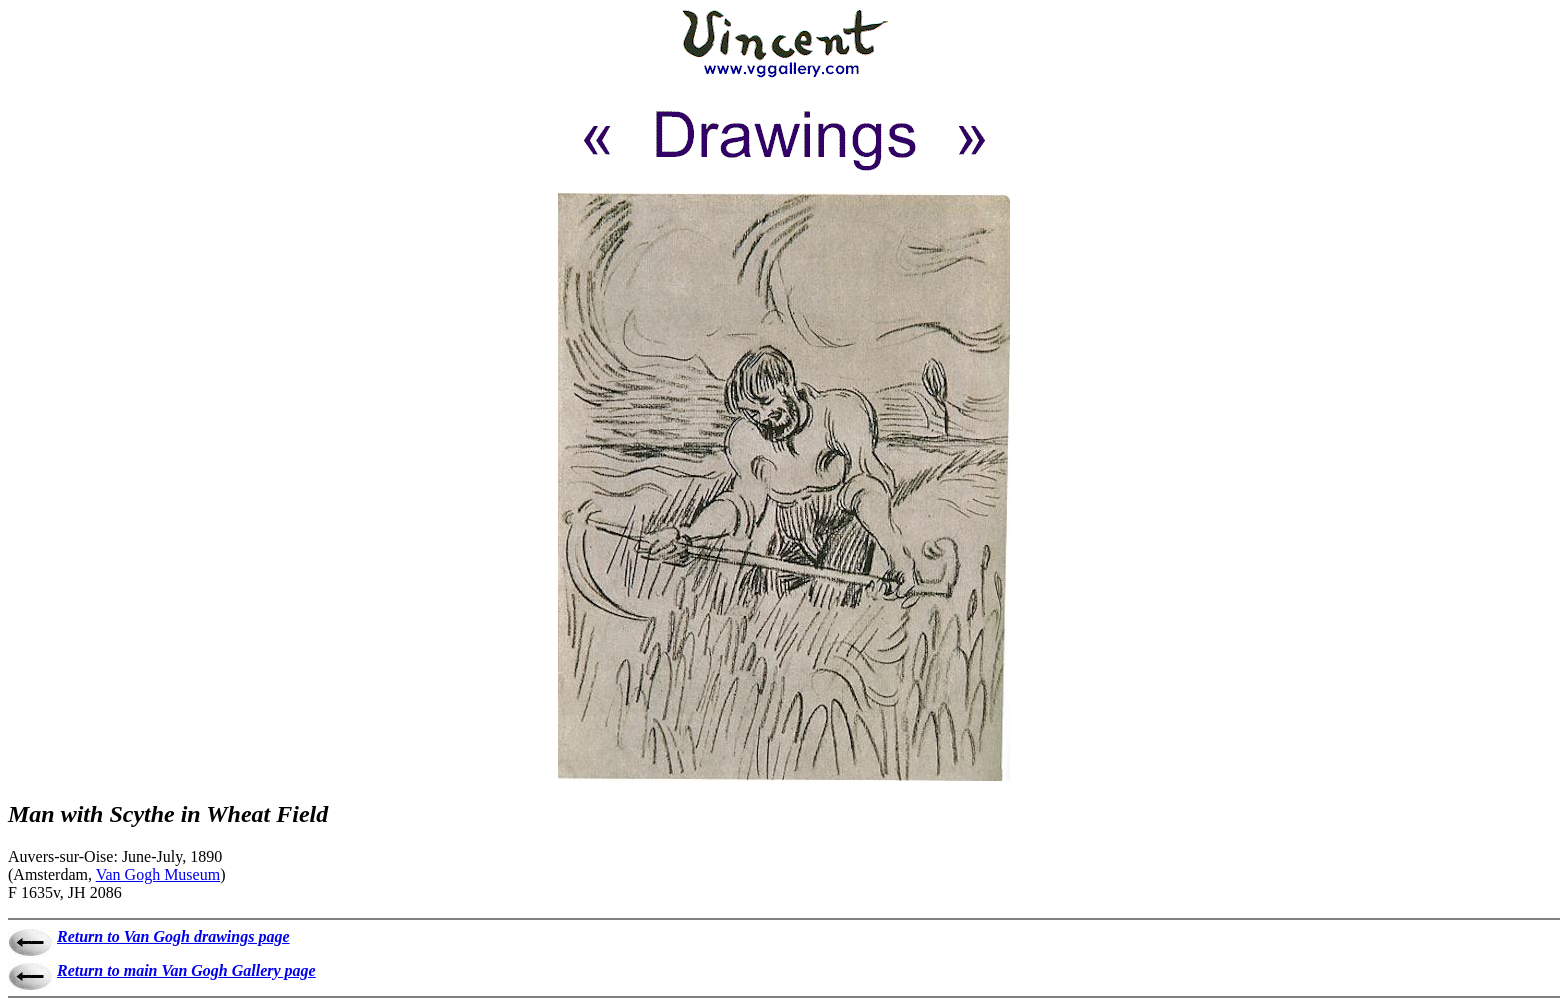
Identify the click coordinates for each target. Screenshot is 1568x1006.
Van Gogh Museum (158, 874)
